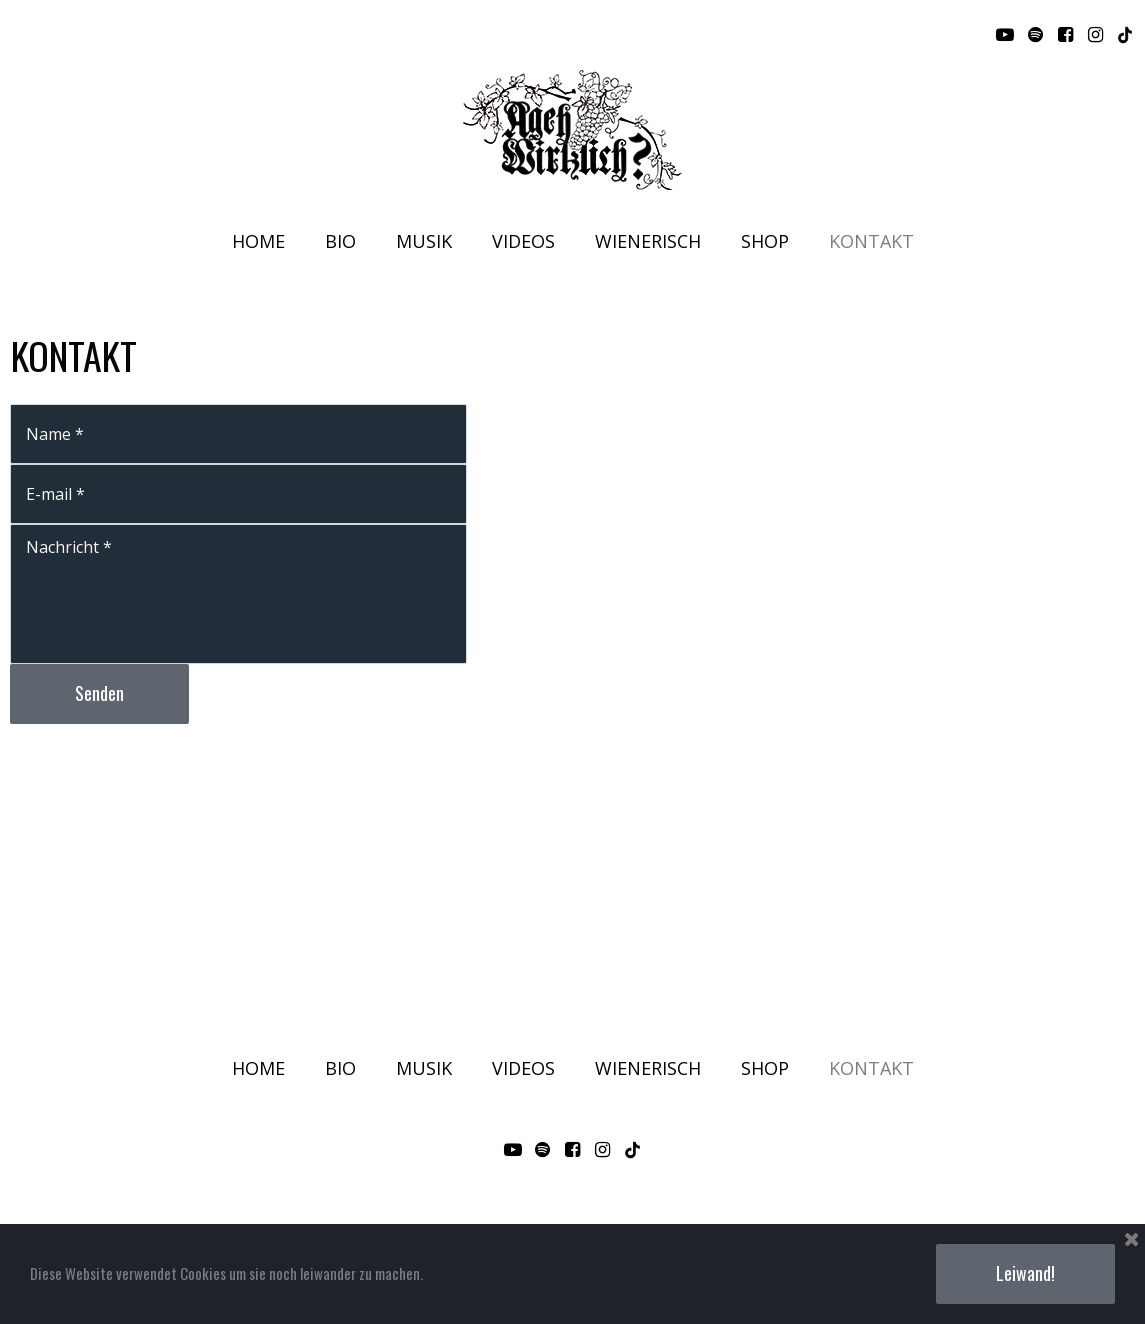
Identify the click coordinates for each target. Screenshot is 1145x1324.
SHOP (765, 241)
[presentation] (162, 788)
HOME (258, 241)
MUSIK (424, 241)
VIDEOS (523, 241)
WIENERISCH (648, 241)
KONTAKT (871, 241)
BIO (340, 241)
